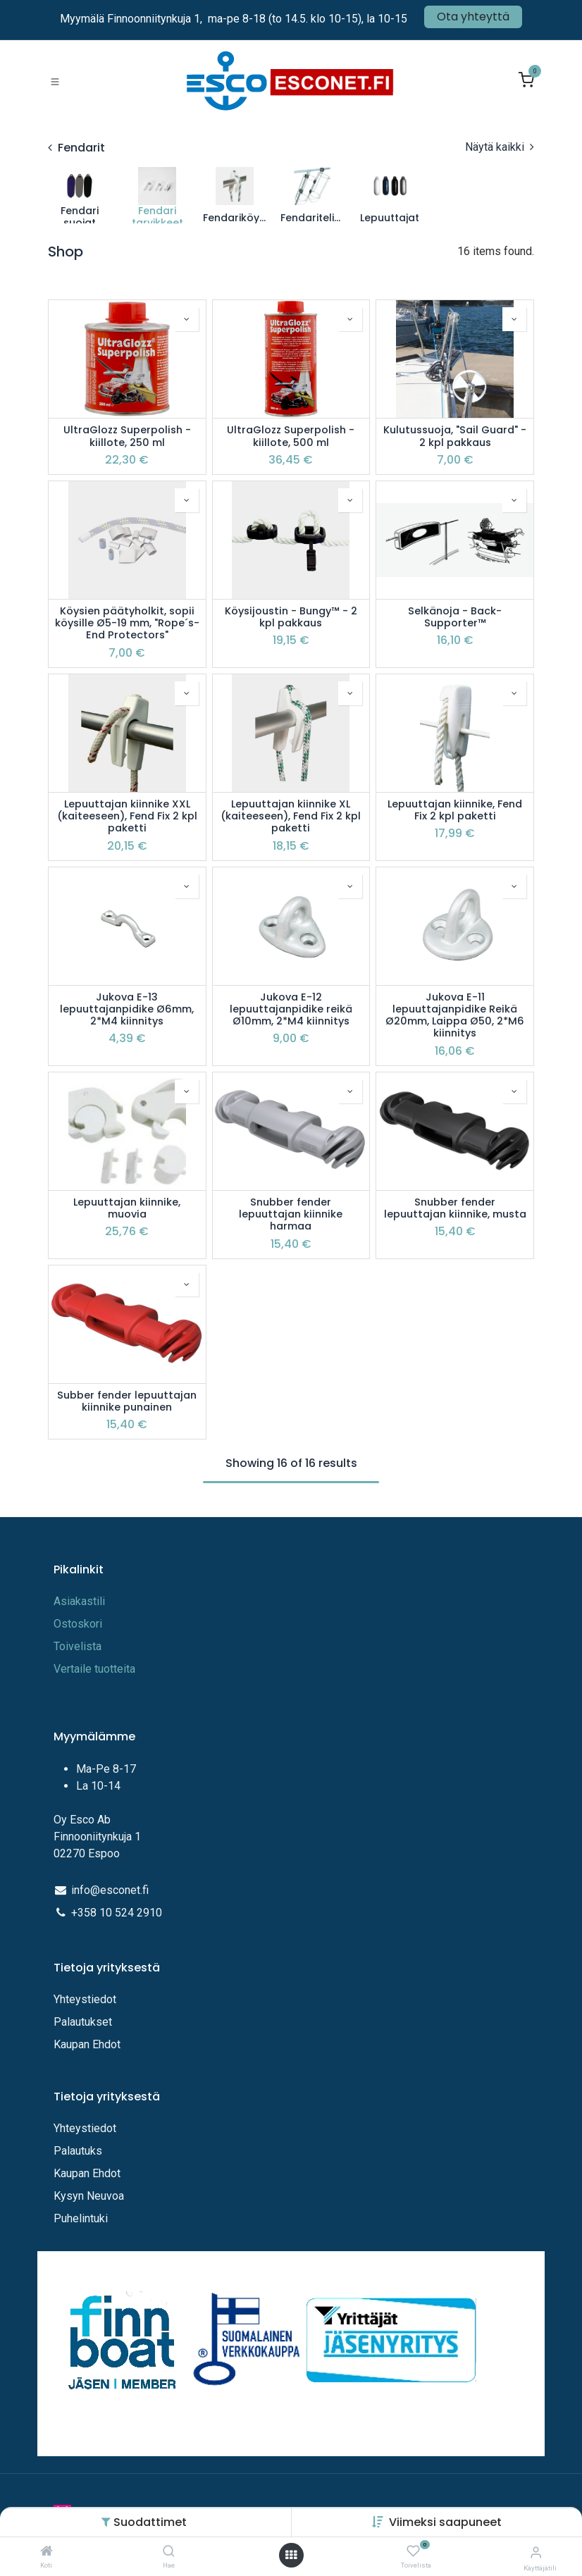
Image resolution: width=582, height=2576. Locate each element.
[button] (445, 2522)
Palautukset (83, 2022)
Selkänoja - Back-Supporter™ (455, 617)
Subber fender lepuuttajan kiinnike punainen (127, 1401)
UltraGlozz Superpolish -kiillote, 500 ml (290, 436)
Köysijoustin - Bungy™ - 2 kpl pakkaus (291, 617)
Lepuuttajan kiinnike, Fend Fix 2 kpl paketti (455, 810)
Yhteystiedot (86, 1999)
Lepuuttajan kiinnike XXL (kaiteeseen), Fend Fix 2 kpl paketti (127, 816)
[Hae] (168, 2551)
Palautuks (78, 2150)
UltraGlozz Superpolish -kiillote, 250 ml (127, 436)
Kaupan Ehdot (87, 2044)
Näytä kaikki (499, 147)
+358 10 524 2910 (116, 1912)
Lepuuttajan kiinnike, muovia (126, 1208)
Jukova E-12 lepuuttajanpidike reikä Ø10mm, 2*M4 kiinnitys (291, 1009)
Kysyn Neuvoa (89, 2196)
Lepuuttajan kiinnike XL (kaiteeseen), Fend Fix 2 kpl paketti (291, 816)
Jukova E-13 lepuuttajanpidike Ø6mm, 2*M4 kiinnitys (127, 1009)
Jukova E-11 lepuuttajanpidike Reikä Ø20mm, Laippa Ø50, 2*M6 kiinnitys (454, 1015)
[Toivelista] (413, 2551)
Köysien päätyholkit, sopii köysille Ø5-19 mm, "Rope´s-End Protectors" (127, 623)
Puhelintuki (81, 2218)
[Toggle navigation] (55, 81)
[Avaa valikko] (291, 2555)
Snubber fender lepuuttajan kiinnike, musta (455, 1208)
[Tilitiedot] (536, 2552)
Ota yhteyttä (473, 16)
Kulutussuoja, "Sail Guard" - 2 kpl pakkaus (454, 436)
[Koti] (46, 2551)
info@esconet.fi (110, 1890)
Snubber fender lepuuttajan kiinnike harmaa (290, 1214)
